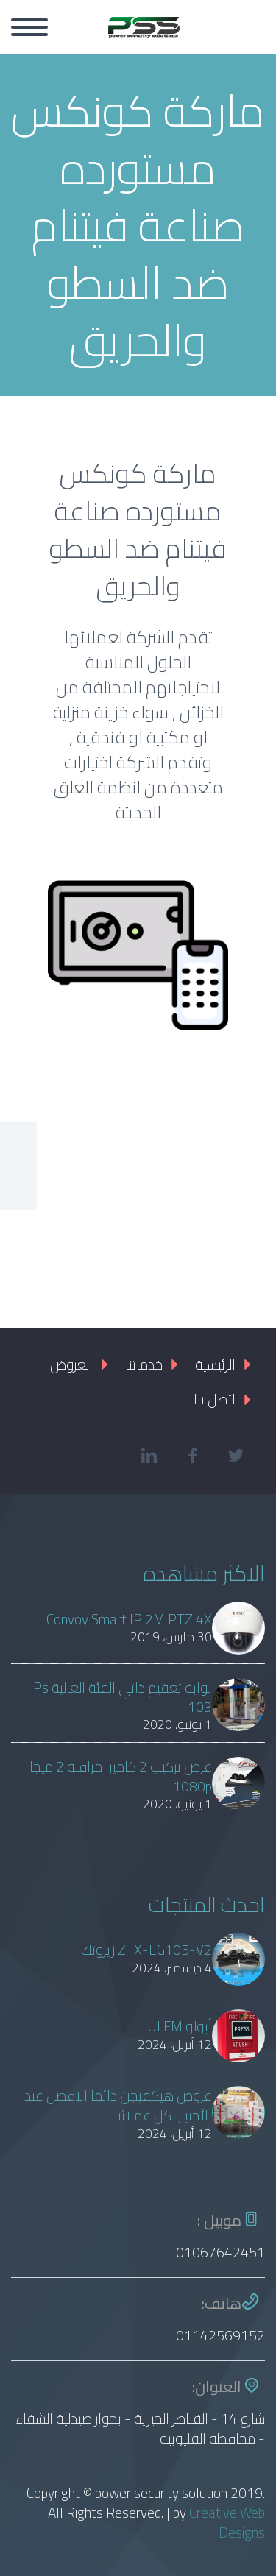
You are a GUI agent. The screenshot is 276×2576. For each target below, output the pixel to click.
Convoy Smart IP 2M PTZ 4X (129, 1620)
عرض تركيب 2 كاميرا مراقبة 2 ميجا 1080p (120, 1777)
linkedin (149, 1455)
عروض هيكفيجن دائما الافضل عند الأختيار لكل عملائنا (118, 2106)
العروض (71, 1364)
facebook (192, 1455)
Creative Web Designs (227, 2522)
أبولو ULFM (179, 2027)
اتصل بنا (215, 1399)
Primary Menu (29, 27)
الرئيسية (215, 1364)
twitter (235, 1455)
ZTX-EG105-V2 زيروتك (146, 1950)
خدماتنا (144, 1364)
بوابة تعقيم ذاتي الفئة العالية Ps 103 (122, 1698)
